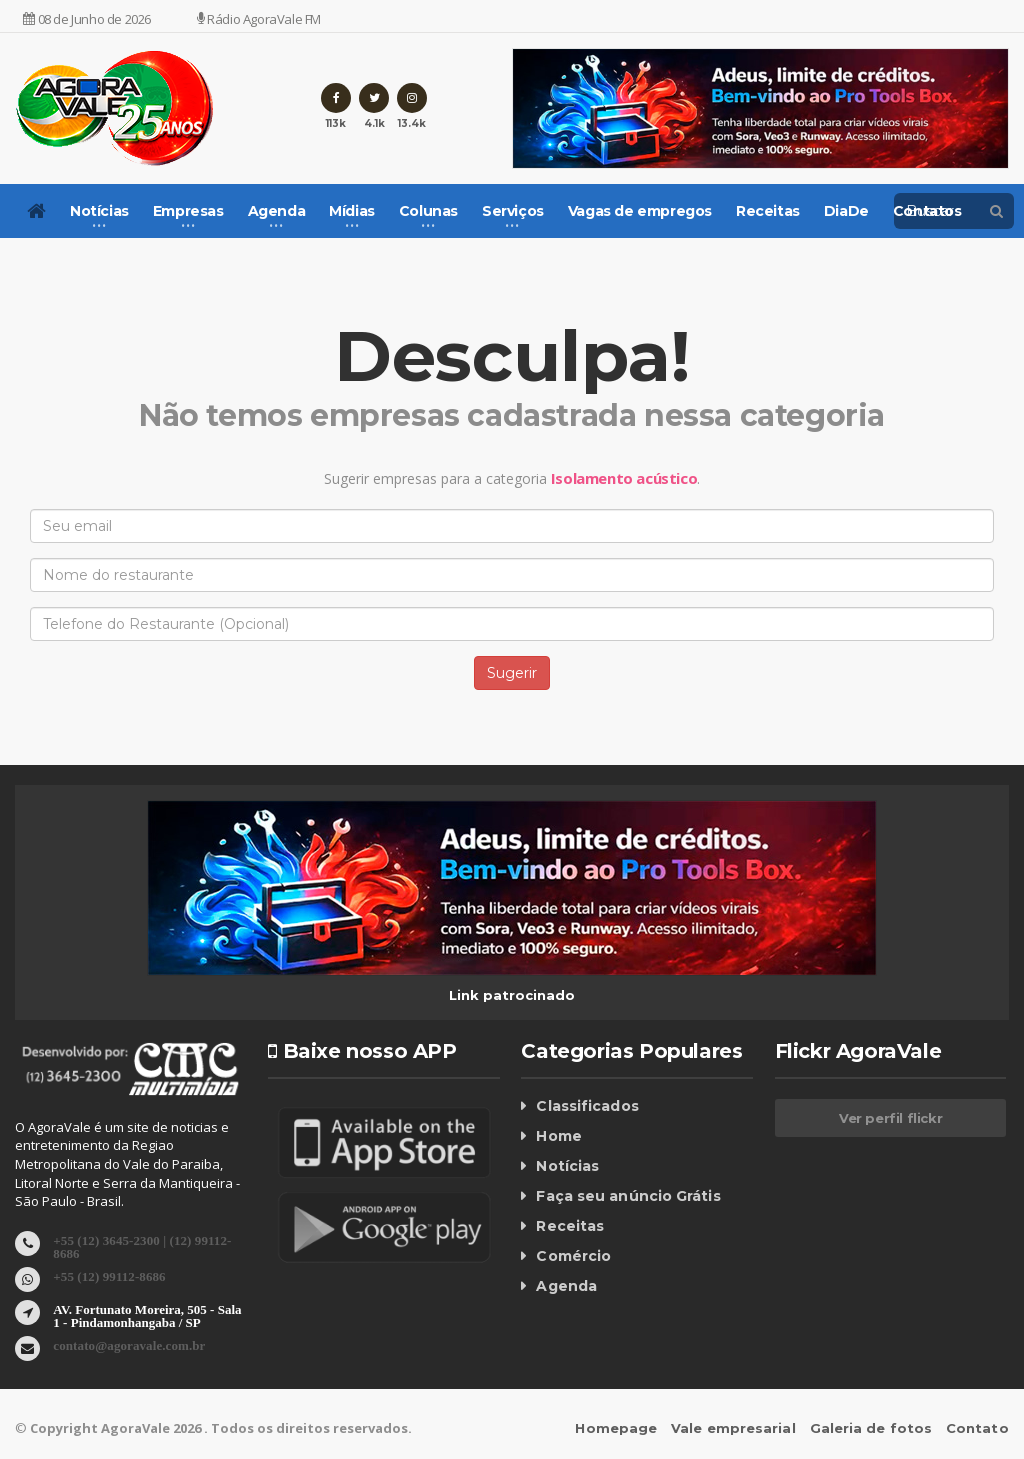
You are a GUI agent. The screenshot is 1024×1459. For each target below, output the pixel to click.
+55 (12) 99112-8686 (108, 1275)
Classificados (586, 1106)
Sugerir (512, 673)
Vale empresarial (736, 1428)
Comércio (573, 1256)
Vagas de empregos (640, 211)
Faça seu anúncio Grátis (627, 1196)
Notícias (567, 1166)
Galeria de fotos (872, 1428)
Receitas (768, 211)
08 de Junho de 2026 (87, 19)
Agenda (566, 1286)
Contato (978, 1428)
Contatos (927, 211)
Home (558, 1136)
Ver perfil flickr (890, 1118)
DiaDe (846, 211)
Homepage (620, 1428)
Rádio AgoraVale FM (259, 19)
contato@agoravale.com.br (128, 1344)
